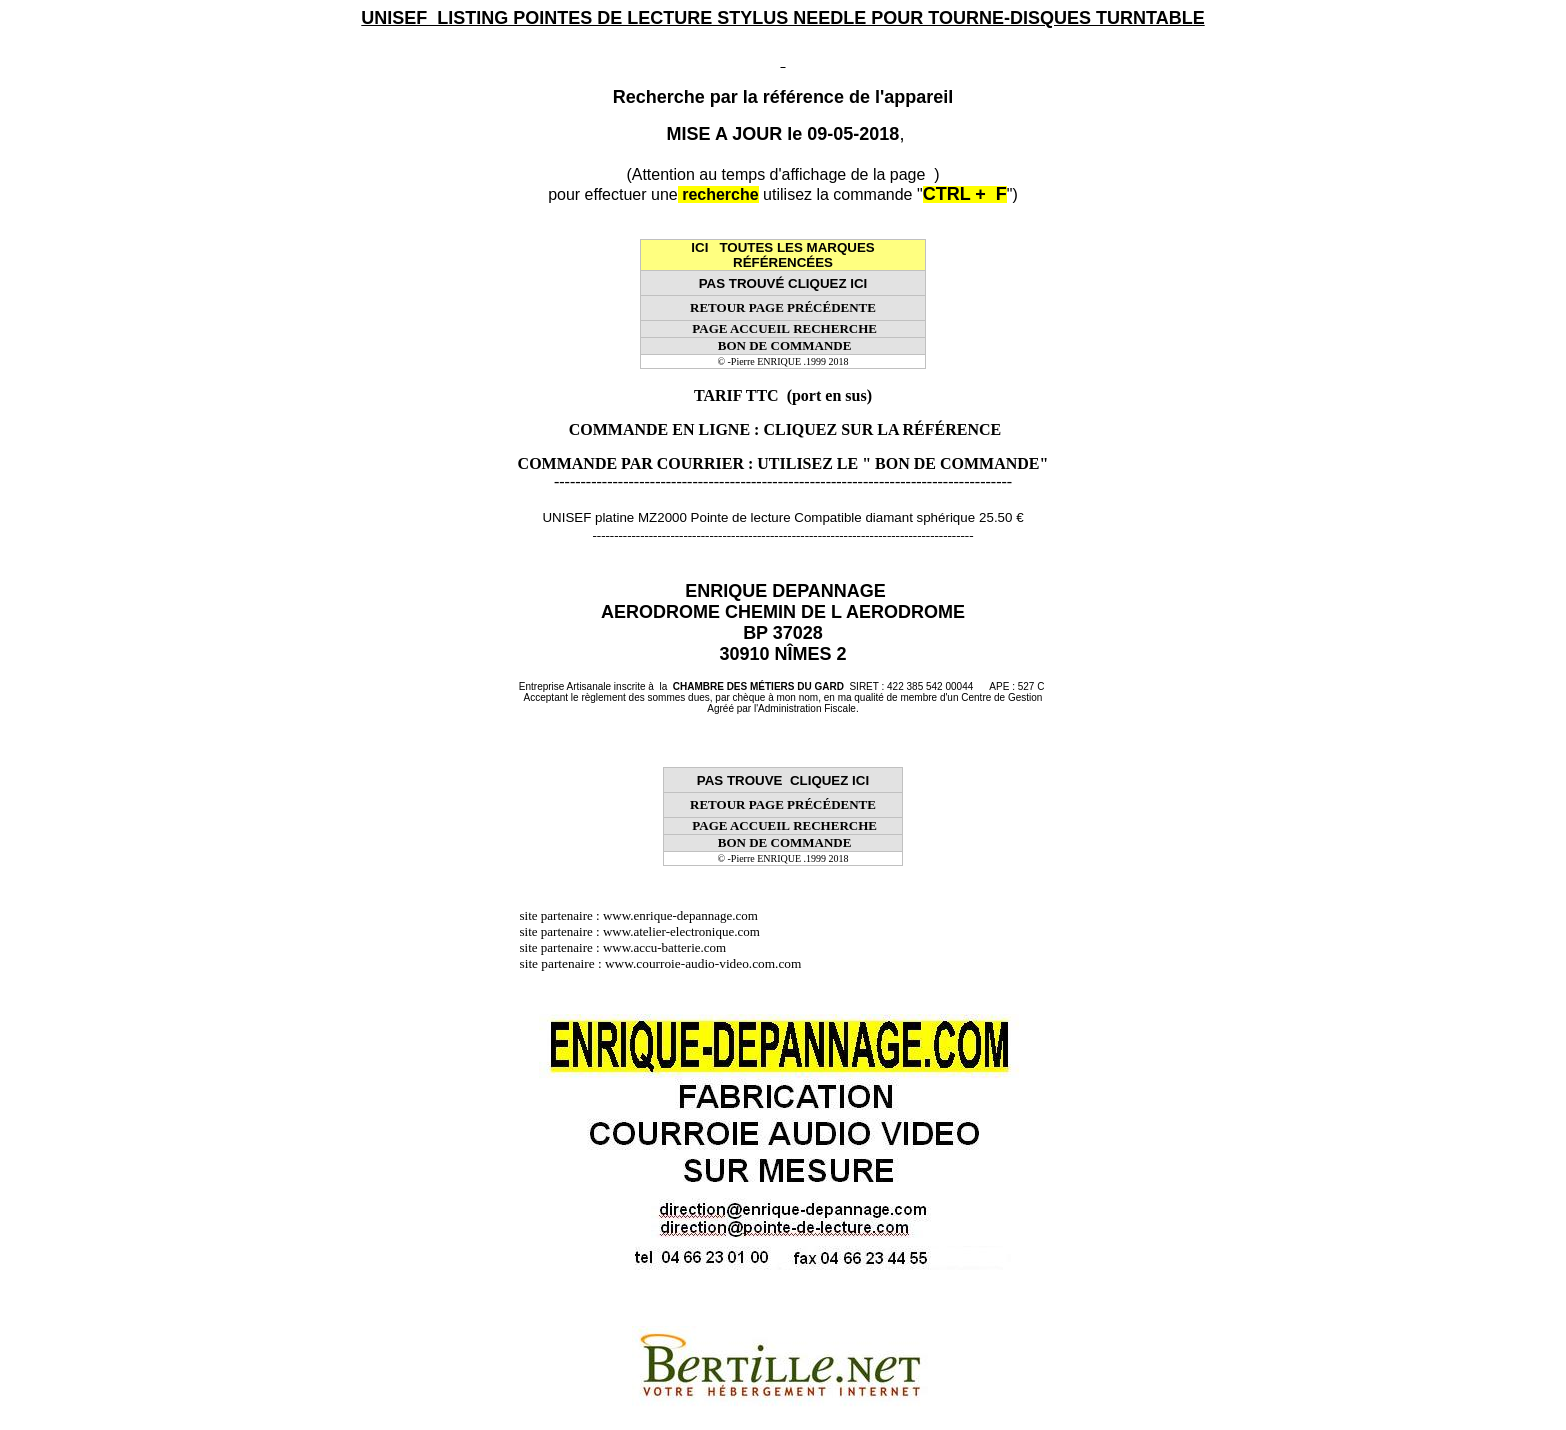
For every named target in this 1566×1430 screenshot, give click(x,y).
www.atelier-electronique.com (681, 931)
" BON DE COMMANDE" (955, 463)
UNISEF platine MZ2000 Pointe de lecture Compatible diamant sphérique (758, 517)
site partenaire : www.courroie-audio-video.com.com (666, 963)
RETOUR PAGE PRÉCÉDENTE (783, 307)
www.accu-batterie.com (671, 947)
